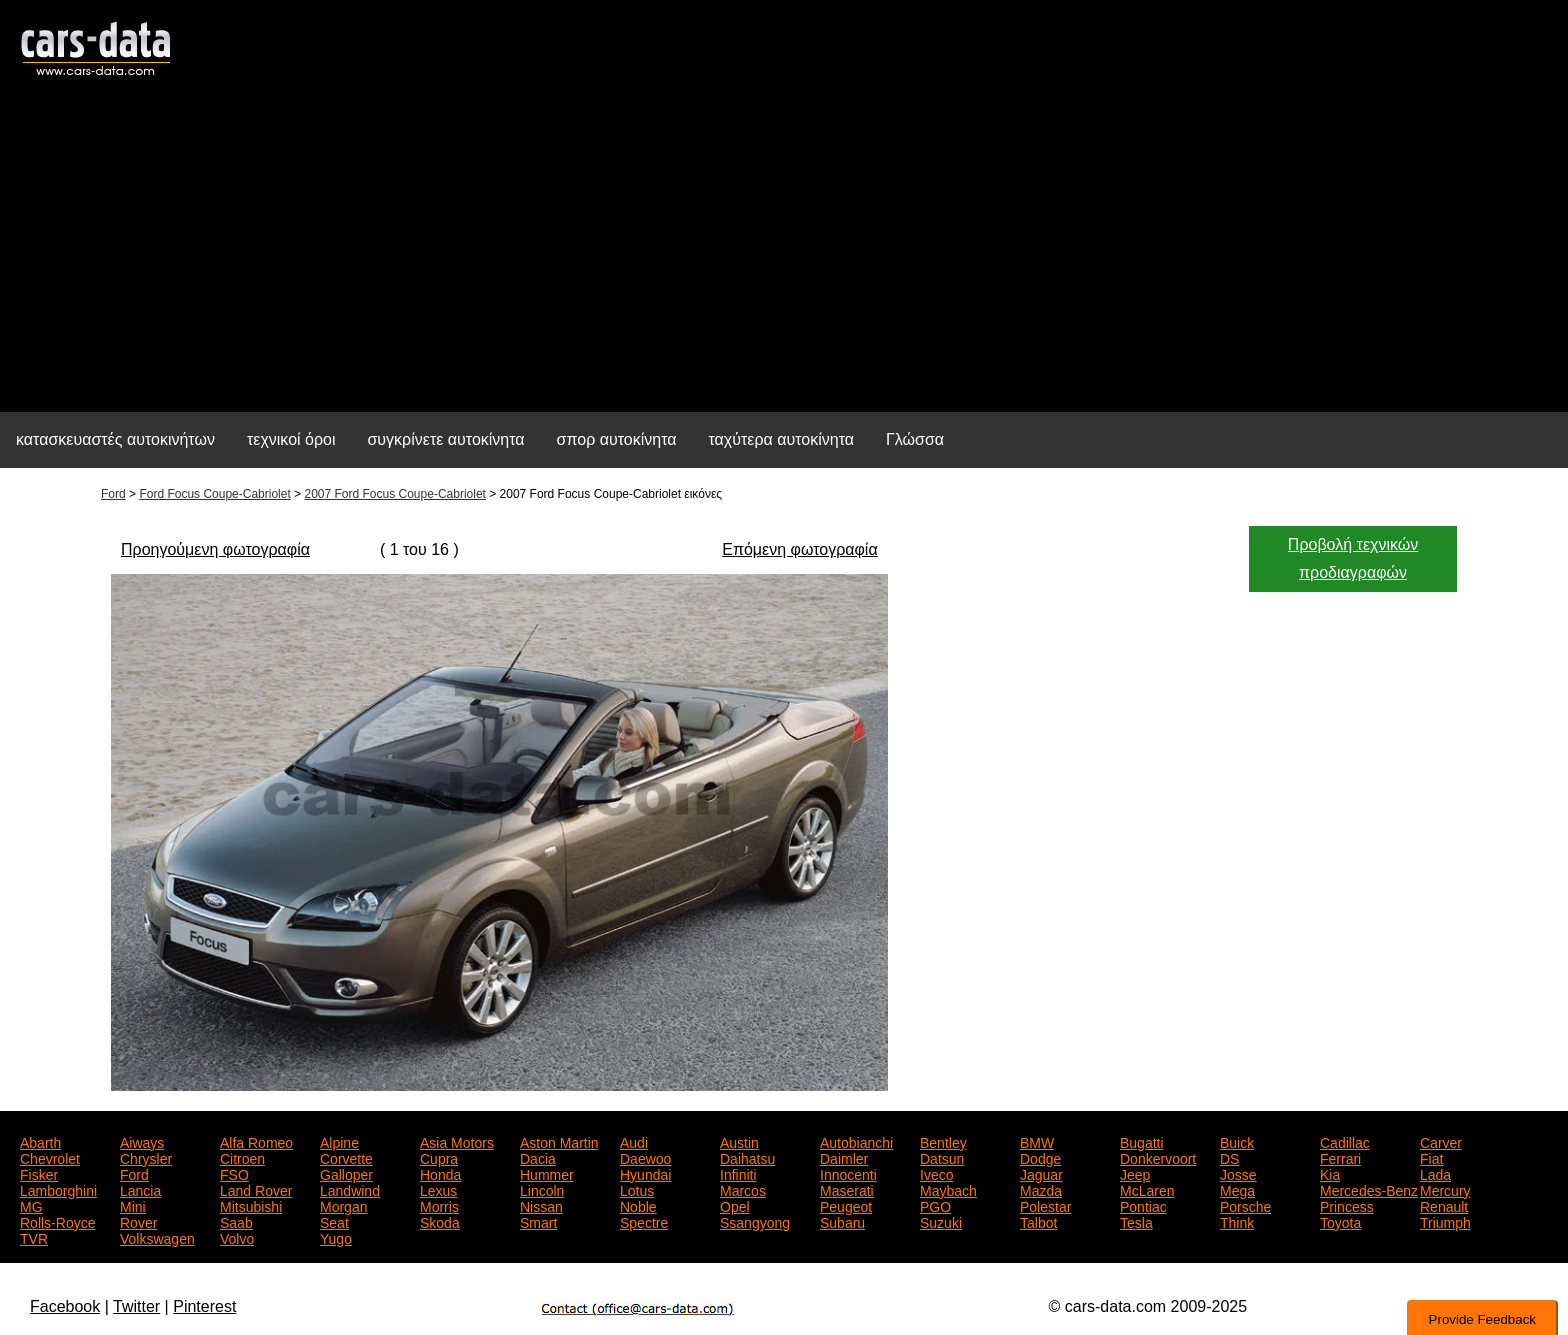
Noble (638, 1205)
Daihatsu (747, 1157)
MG (31, 1205)
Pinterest (204, 1306)
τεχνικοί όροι (291, 439)
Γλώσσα (915, 439)
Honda (440, 1173)
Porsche (1245, 1205)
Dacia (538, 1157)
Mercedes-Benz (1369, 1189)
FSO (234, 1173)
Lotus (637, 1189)
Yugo (336, 1237)
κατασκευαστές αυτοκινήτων (115, 439)
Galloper (346, 1173)
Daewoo (645, 1157)
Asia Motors (457, 1141)
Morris (439, 1205)
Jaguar (1041, 1173)
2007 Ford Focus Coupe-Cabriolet (394, 494)
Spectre (644, 1221)
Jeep (1135, 1173)
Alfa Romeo (256, 1141)
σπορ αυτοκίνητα (617, 439)
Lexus (438, 1189)
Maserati (847, 1189)
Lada (1435, 1173)
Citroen (242, 1157)
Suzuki (941, 1221)
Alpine (339, 1141)
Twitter (136, 1306)
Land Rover (256, 1189)
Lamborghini (58, 1189)
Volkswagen (157, 1237)
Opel (735, 1205)
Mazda (1041, 1189)
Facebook (65, 1306)
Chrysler (146, 1157)
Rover (138, 1221)
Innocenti (848, 1173)
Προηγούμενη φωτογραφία (215, 549)
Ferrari (1340, 1157)
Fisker (39, 1173)
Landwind (350, 1189)
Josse (1238, 1173)
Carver (1441, 1141)
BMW (1037, 1141)
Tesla (1136, 1221)
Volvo (237, 1237)
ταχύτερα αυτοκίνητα (782, 439)
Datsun (942, 1157)
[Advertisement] (784, 256)
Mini (133, 1205)
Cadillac (1345, 1141)
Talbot (1038, 1221)
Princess (1347, 1205)
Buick (1237, 1141)
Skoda (440, 1221)
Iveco (936, 1173)
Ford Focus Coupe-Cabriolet (214, 494)
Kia (1330, 1173)
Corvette (346, 1157)
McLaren (1147, 1189)
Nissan (541, 1205)
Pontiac (1143, 1205)
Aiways (142, 1141)
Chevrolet (50, 1157)
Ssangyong (755, 1221)
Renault (1444, 1205)
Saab (236, 1221)
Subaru (842, 1221)
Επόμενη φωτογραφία (799, 549)
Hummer (547, 1173)
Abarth (40, 1141)
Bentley (943, 1141)
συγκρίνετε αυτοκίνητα (445, 439)
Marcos (743, 1189)
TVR (34, 1237)
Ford (113, 494)
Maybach (948, 1189)
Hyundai (645, 1173)
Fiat (1431, 1157)
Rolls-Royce (57, 1221)
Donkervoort (1158, 1157)
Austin (739, 1141)
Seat (334, 1221)
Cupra (439, 1157)
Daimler (844, 1157)
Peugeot (846, 1205)
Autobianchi (856, 1141)
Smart (538, 1221)
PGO (935, 1205)
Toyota (1340, 1221)
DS (1229, 1157)
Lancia (140, 1189)
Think (1237, 1221)
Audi (634, 1141)
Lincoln (542, 1189)
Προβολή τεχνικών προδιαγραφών (1353, 558)
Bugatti (1142, 1141)
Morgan (343, 1205)
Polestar (1045, 1205)
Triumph (1445, 1221)
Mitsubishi (251, 1205)
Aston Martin (559, 1141)
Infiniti (738, 1173)
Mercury (1445, 1189)
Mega (1237, 1189)
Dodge (1040, 1157)
